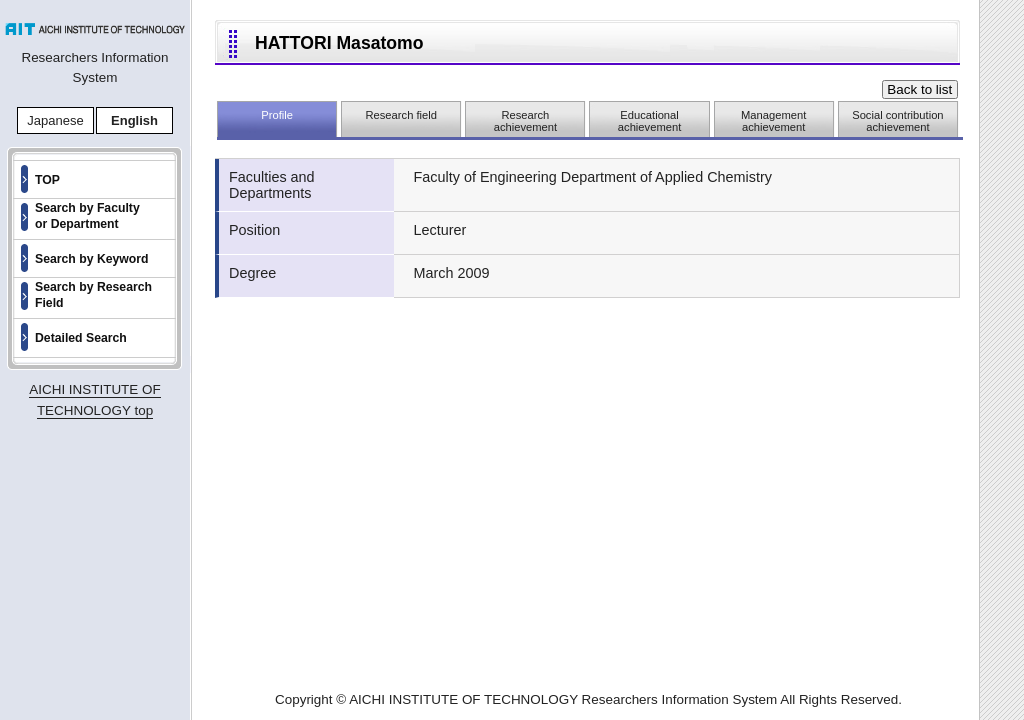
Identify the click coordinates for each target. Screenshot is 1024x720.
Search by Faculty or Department (87, 216)
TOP (47, 180)
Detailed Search (81, 338)
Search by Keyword (92, 259)
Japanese (55, 120)
